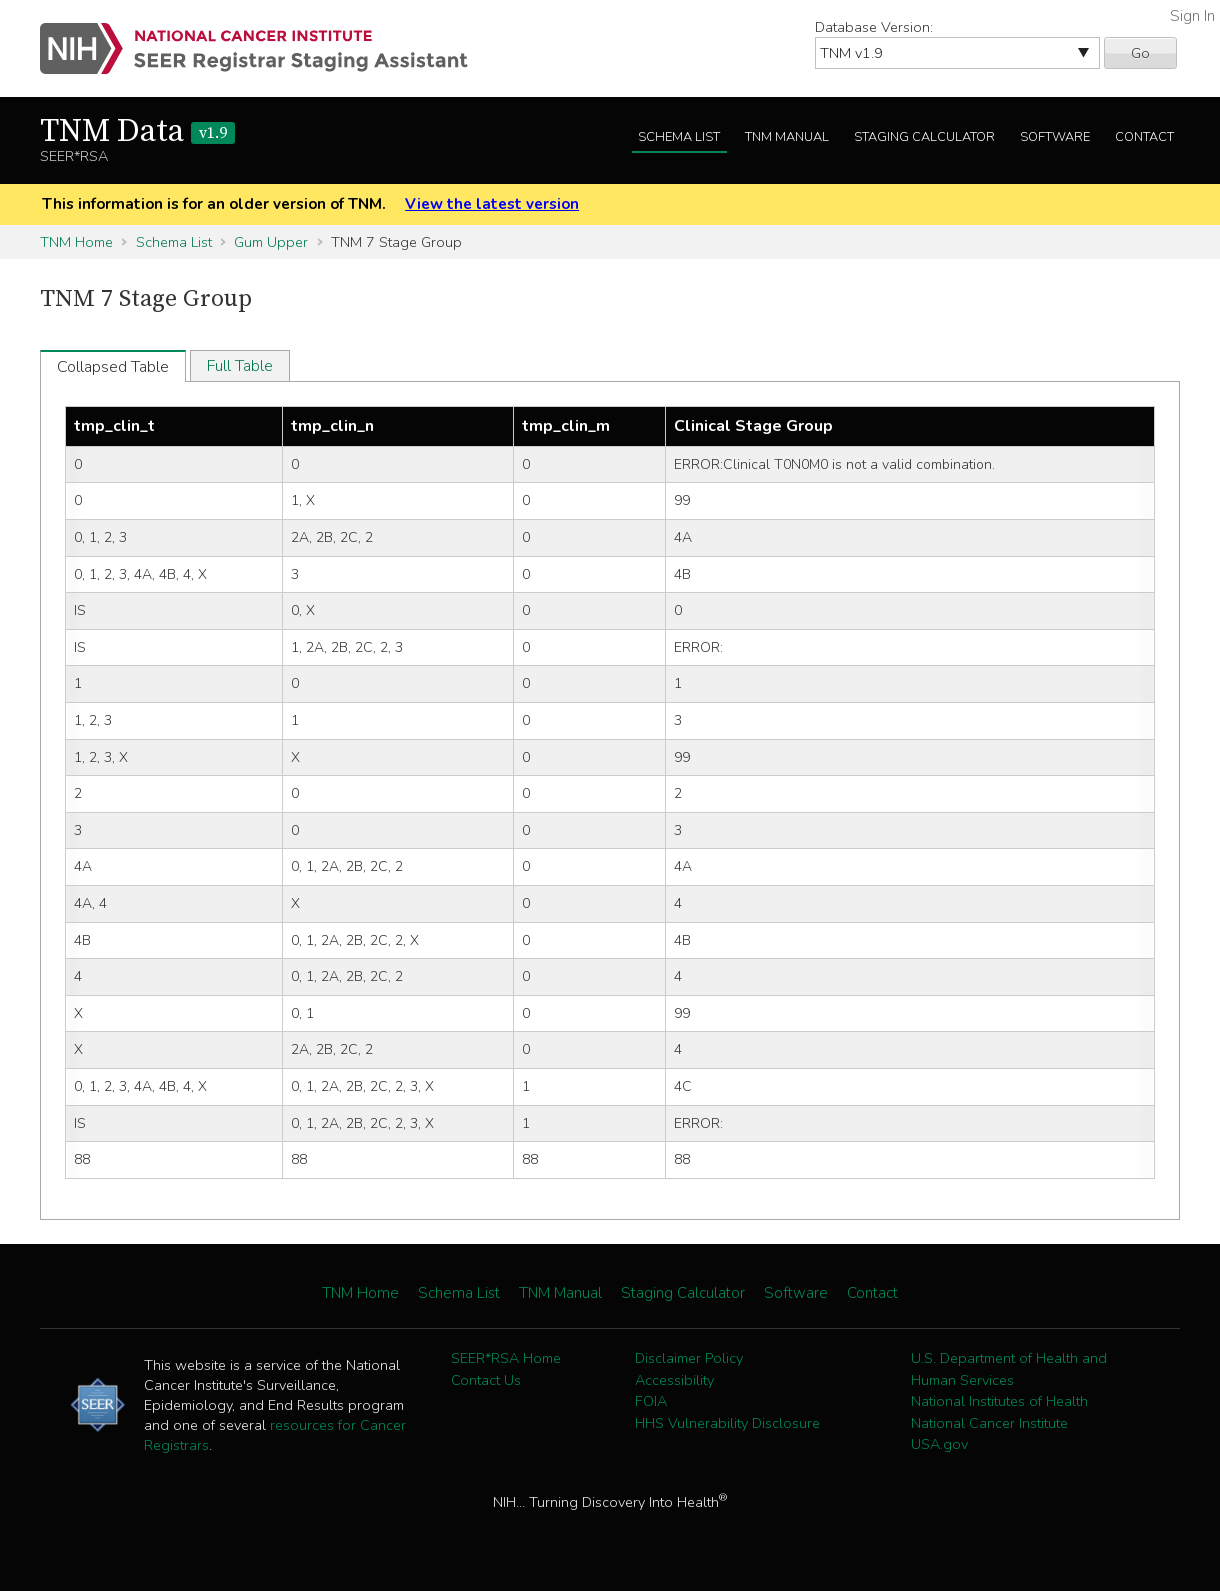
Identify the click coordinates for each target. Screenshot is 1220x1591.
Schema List (679, 137)
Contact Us (486, 1380)
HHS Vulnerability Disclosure (727, 1423)
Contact (1144, 137)
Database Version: (874, 27)
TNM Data (137, 132)
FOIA (651, 1401)
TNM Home (76, 242)
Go (1140, 53)
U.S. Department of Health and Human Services (1009, 1369)
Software (1055, 137)
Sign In (1192, 16)
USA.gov (939, 1444)
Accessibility (674, 1380)
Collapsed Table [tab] (113, 367)
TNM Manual (787, 137)
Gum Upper (271, 242)
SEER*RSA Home (506, 1358)
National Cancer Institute (989, 1423)
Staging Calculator (924, 137)
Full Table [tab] (240, 366)
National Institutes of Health (999, 1401)
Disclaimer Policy (689, 1358)
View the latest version (492, 204)
